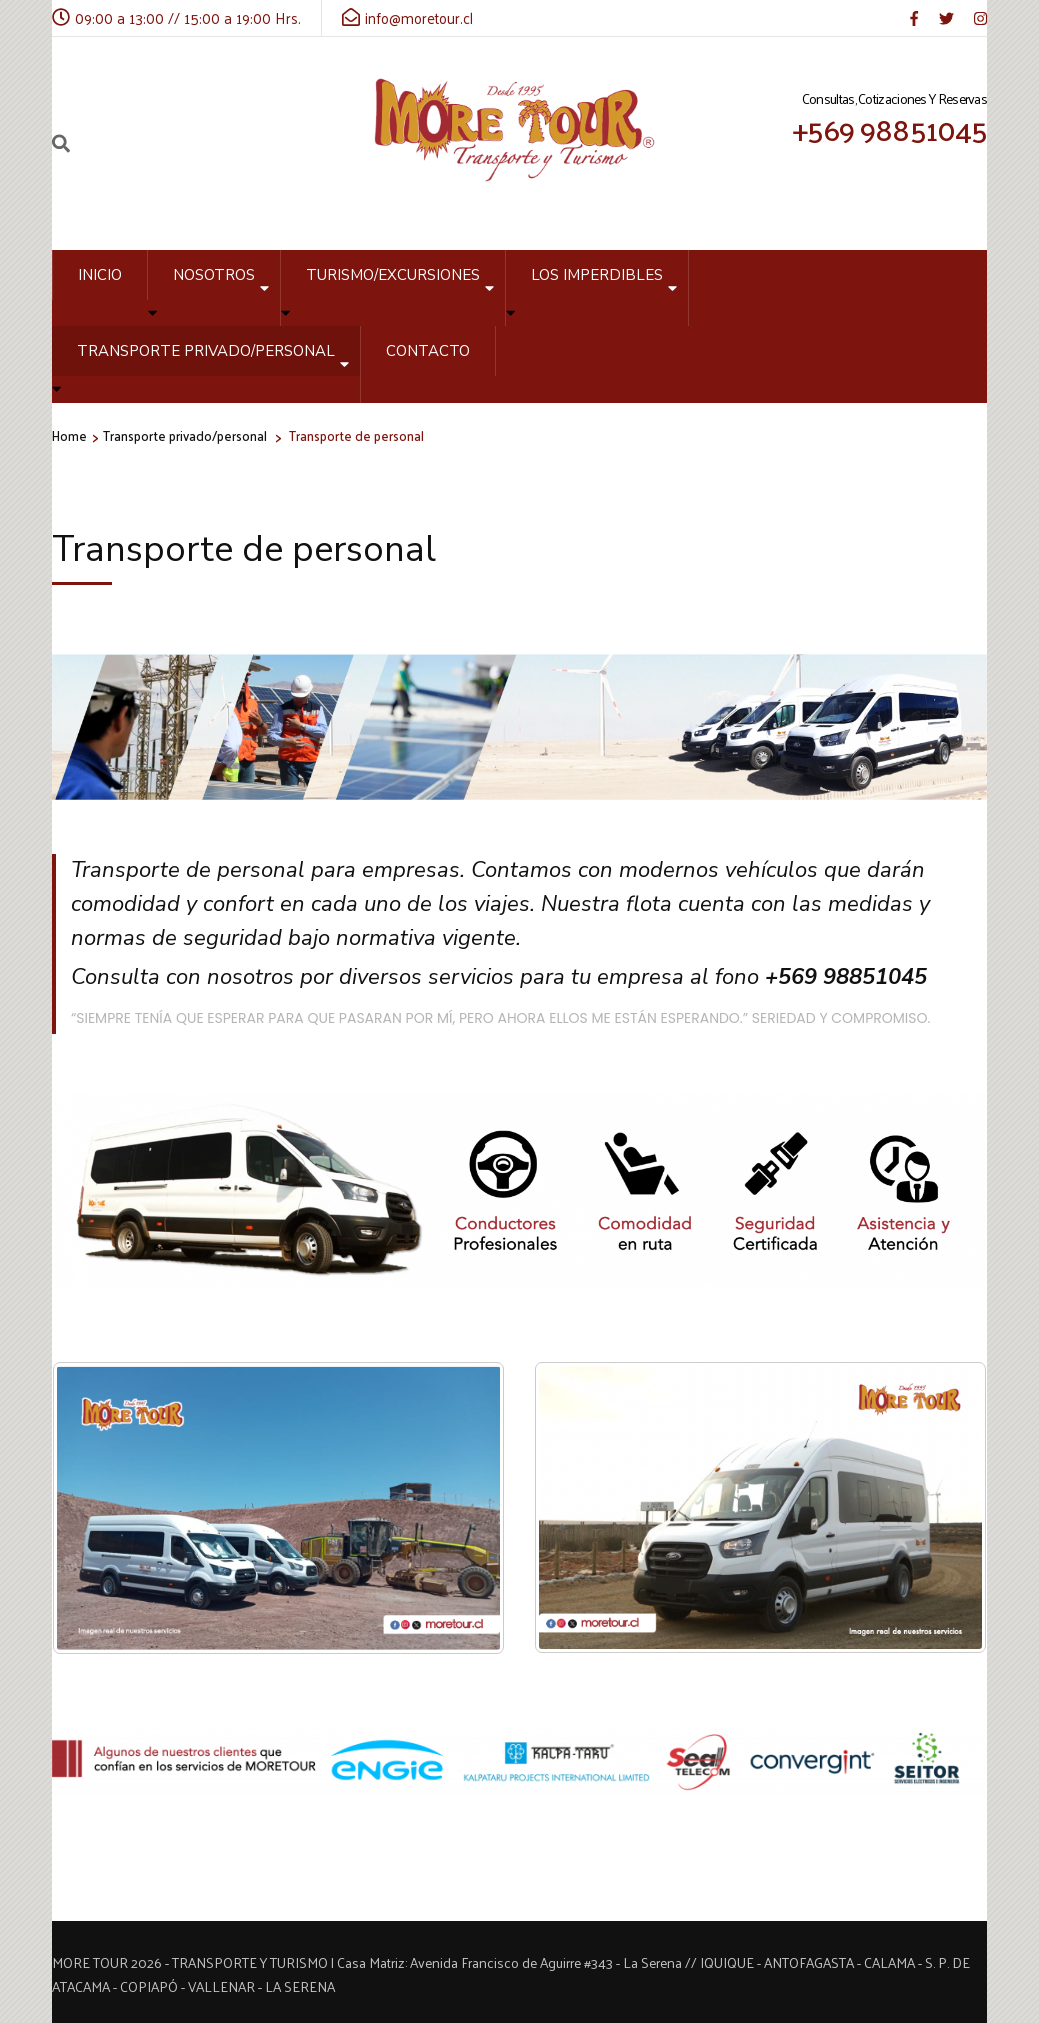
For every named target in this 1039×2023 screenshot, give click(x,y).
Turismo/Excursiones (393, 275)
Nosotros (214, 275)
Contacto (428, 351)
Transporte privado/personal (206, 351)
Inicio (100, 275)
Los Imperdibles (597, 275)
